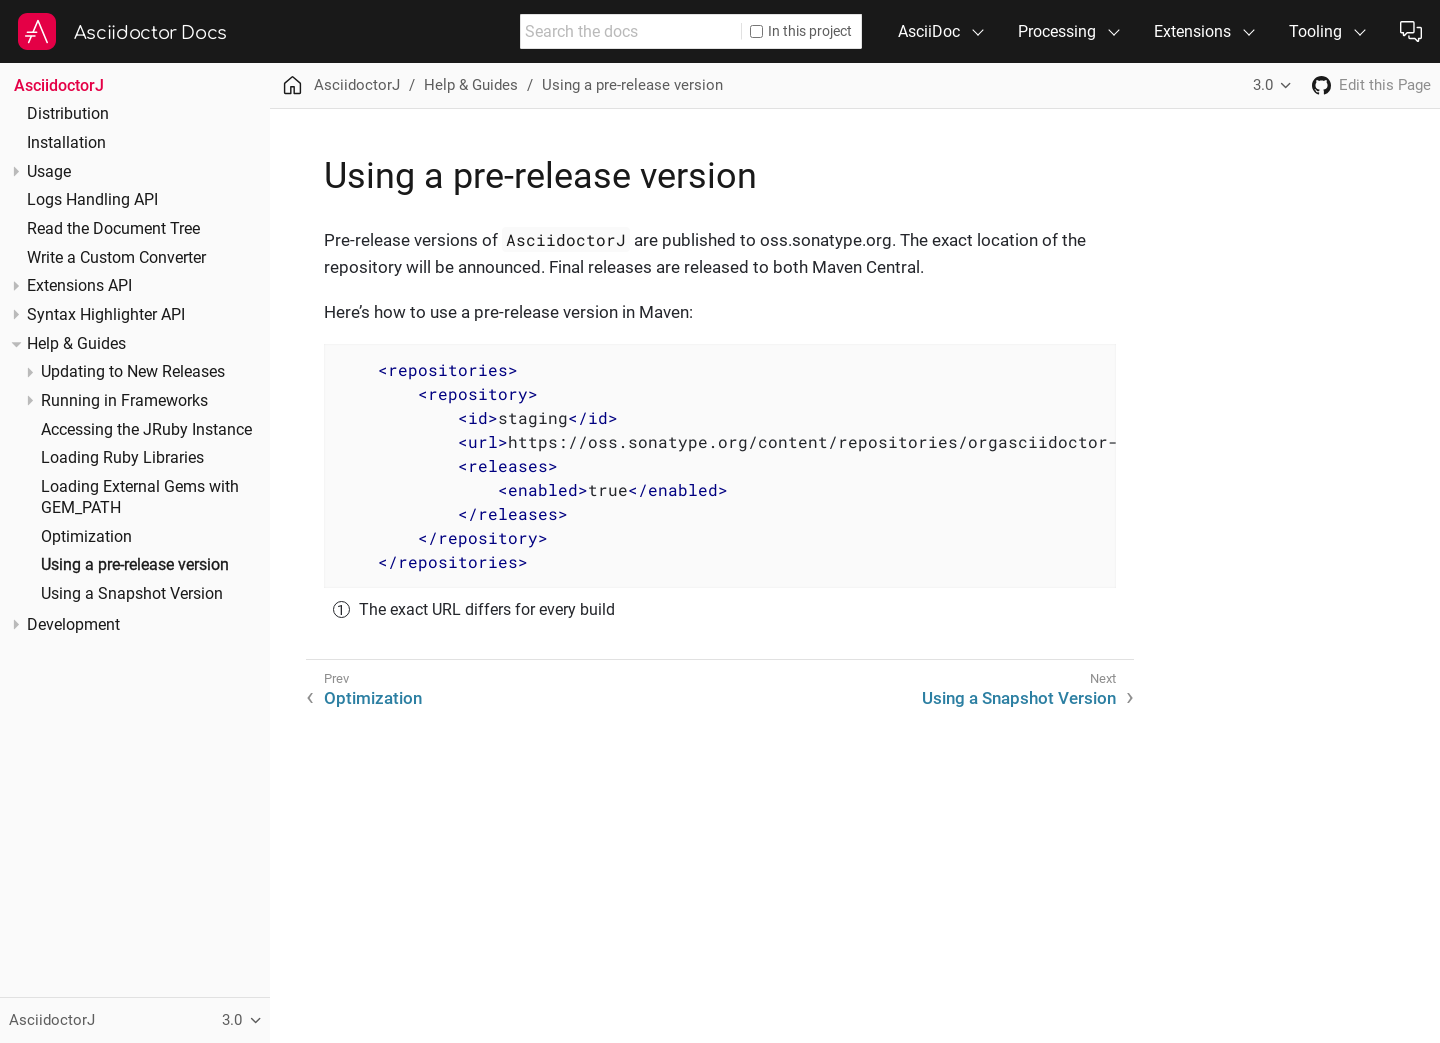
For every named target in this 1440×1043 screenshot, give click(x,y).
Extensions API (79, 286)
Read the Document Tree (113, 229)
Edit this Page (1385, 85)
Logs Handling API (92, 200)
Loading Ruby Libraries (122, 458)
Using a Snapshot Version (132, 594)
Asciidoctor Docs (150, 33)
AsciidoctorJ (59, 85)
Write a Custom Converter (116, 258)
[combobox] (631, 31)
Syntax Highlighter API (106, 315)
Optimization (86, 537)
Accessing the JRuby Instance (146, 430)
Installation (66, 143)
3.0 (1263, 85)
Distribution (68, 114)
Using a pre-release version (135, 565)
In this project (801, 31)
